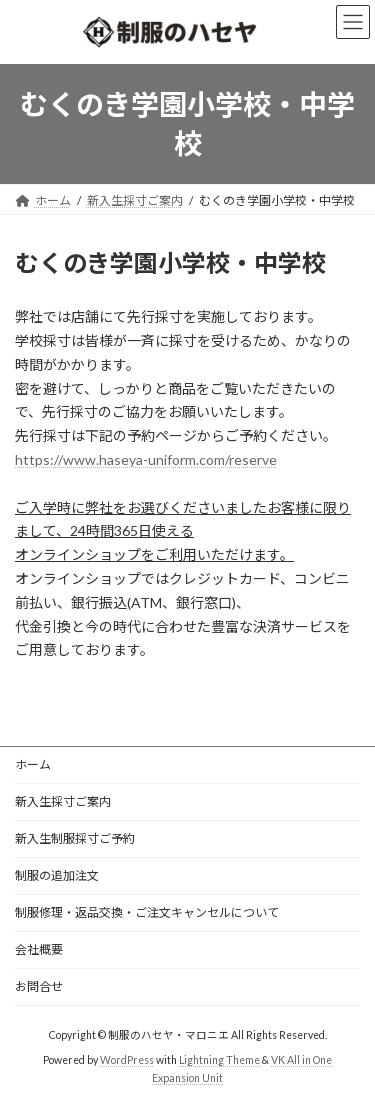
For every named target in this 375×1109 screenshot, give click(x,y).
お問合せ (39, 986)
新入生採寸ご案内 (63, 801)
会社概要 (39, 949)
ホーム (33, 764)
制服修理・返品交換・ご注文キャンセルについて (147, 912)
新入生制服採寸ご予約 (75, 838)
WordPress (127, 1060)
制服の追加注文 (63, 875)
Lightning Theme (219, 1060)
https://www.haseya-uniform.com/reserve (146, 459)
